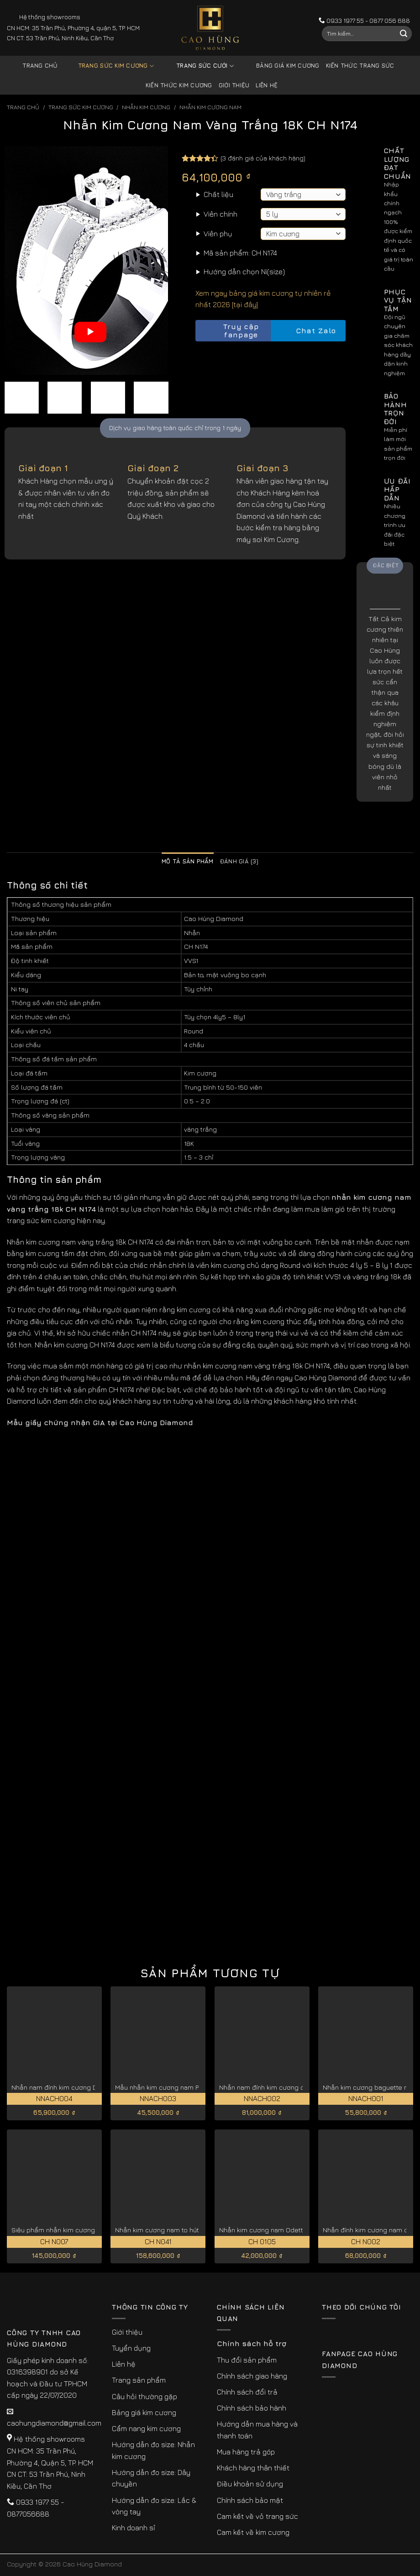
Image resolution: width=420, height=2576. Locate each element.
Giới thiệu (234, 85)
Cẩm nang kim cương (146, 2428)
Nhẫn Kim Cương (146, 107)
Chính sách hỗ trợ (251, 2343)
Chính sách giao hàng (252, 2376)
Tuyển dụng (131, 2348)
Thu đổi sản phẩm (247, 2360)
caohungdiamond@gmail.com (54, 2423)
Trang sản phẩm (139, 2380)
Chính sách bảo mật (250, 2500)
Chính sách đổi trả (247, 2392)
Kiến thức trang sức (360, 65)
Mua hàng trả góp (246, 2452)
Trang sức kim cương (109, 66)
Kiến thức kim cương (179, 85)
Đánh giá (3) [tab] (239, 861)
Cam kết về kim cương (253, 2532)
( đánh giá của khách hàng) (262, 158)
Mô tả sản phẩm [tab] (188, 861)
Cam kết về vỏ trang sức (257, 2516)
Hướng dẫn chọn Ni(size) (244, 271)
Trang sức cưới (198, 66)
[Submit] (403, 34)
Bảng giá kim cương (281, 66)
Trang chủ (40, 65)
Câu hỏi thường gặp (144, 2396)
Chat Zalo (308, 330)
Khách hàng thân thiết (253, 2468)
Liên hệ (267, 85)
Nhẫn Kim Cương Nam (210, 107)
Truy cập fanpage (229, 330)
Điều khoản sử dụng (250, 2484)
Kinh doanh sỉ (133, 2527)
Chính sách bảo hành (251, 2408)
